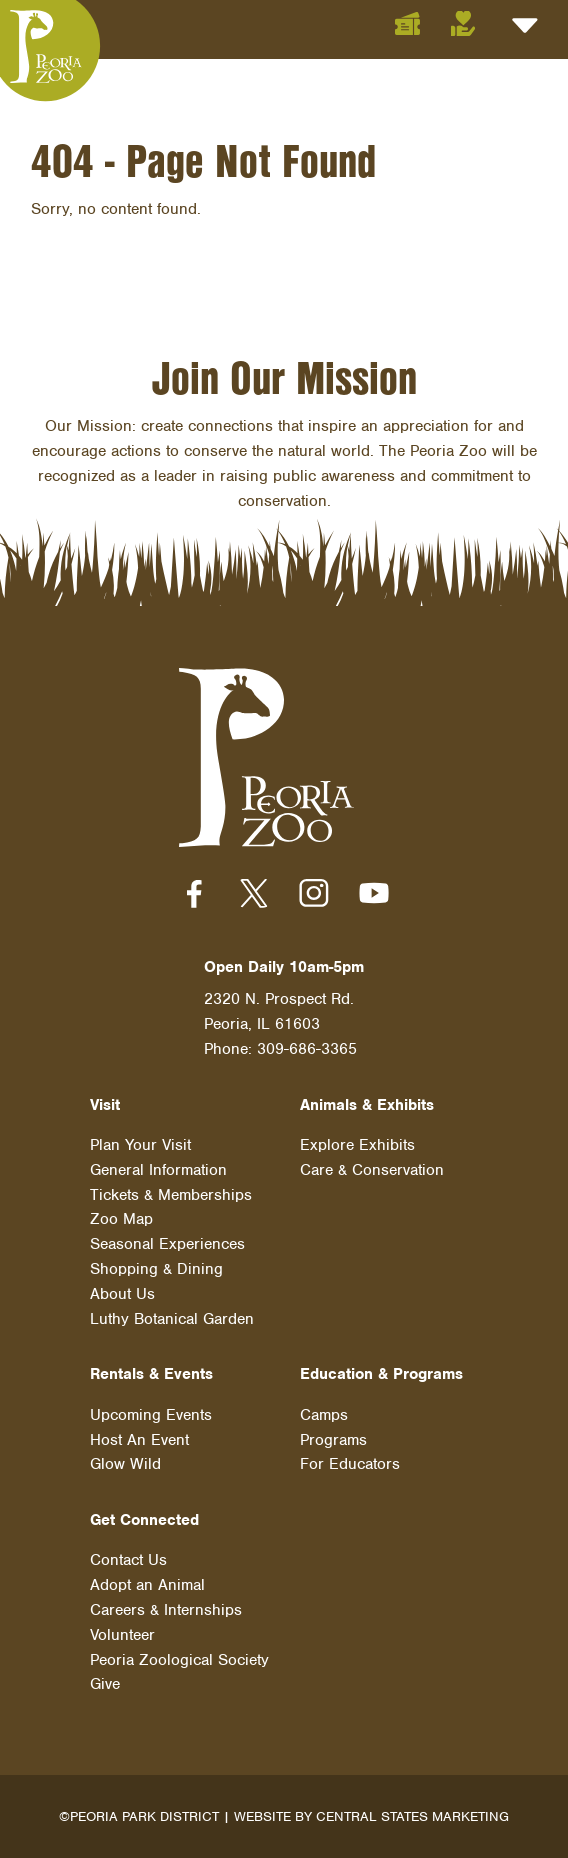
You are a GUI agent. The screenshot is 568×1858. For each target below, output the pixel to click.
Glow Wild (125, 1464)
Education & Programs (381, 1374)
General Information (158, 1170)
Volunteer (122, 1635)
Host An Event (139, 1440)
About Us (122, 1294)
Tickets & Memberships (171, 1195)
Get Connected (144, 1520)
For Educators (350, 1464)
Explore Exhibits (357, 1145)
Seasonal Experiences (167, 1244)
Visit (105, 1105)
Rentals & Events (151, 1374)
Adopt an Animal (147, 1585)
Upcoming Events (151, 1415)
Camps (324, 1415)
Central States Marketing (412, 1816)
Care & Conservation (372, 1170)
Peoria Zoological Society (179, 1660)
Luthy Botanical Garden (172, 1319)
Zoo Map (121, 1219)
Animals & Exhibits (367, 1105)
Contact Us (128, 1560)
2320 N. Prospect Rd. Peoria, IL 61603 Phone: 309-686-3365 (280, 1024)
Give (105, 1684)
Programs (333, 1440)
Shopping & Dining (156, 1269)
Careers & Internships (166, 1610)
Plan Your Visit (140, 1145)
